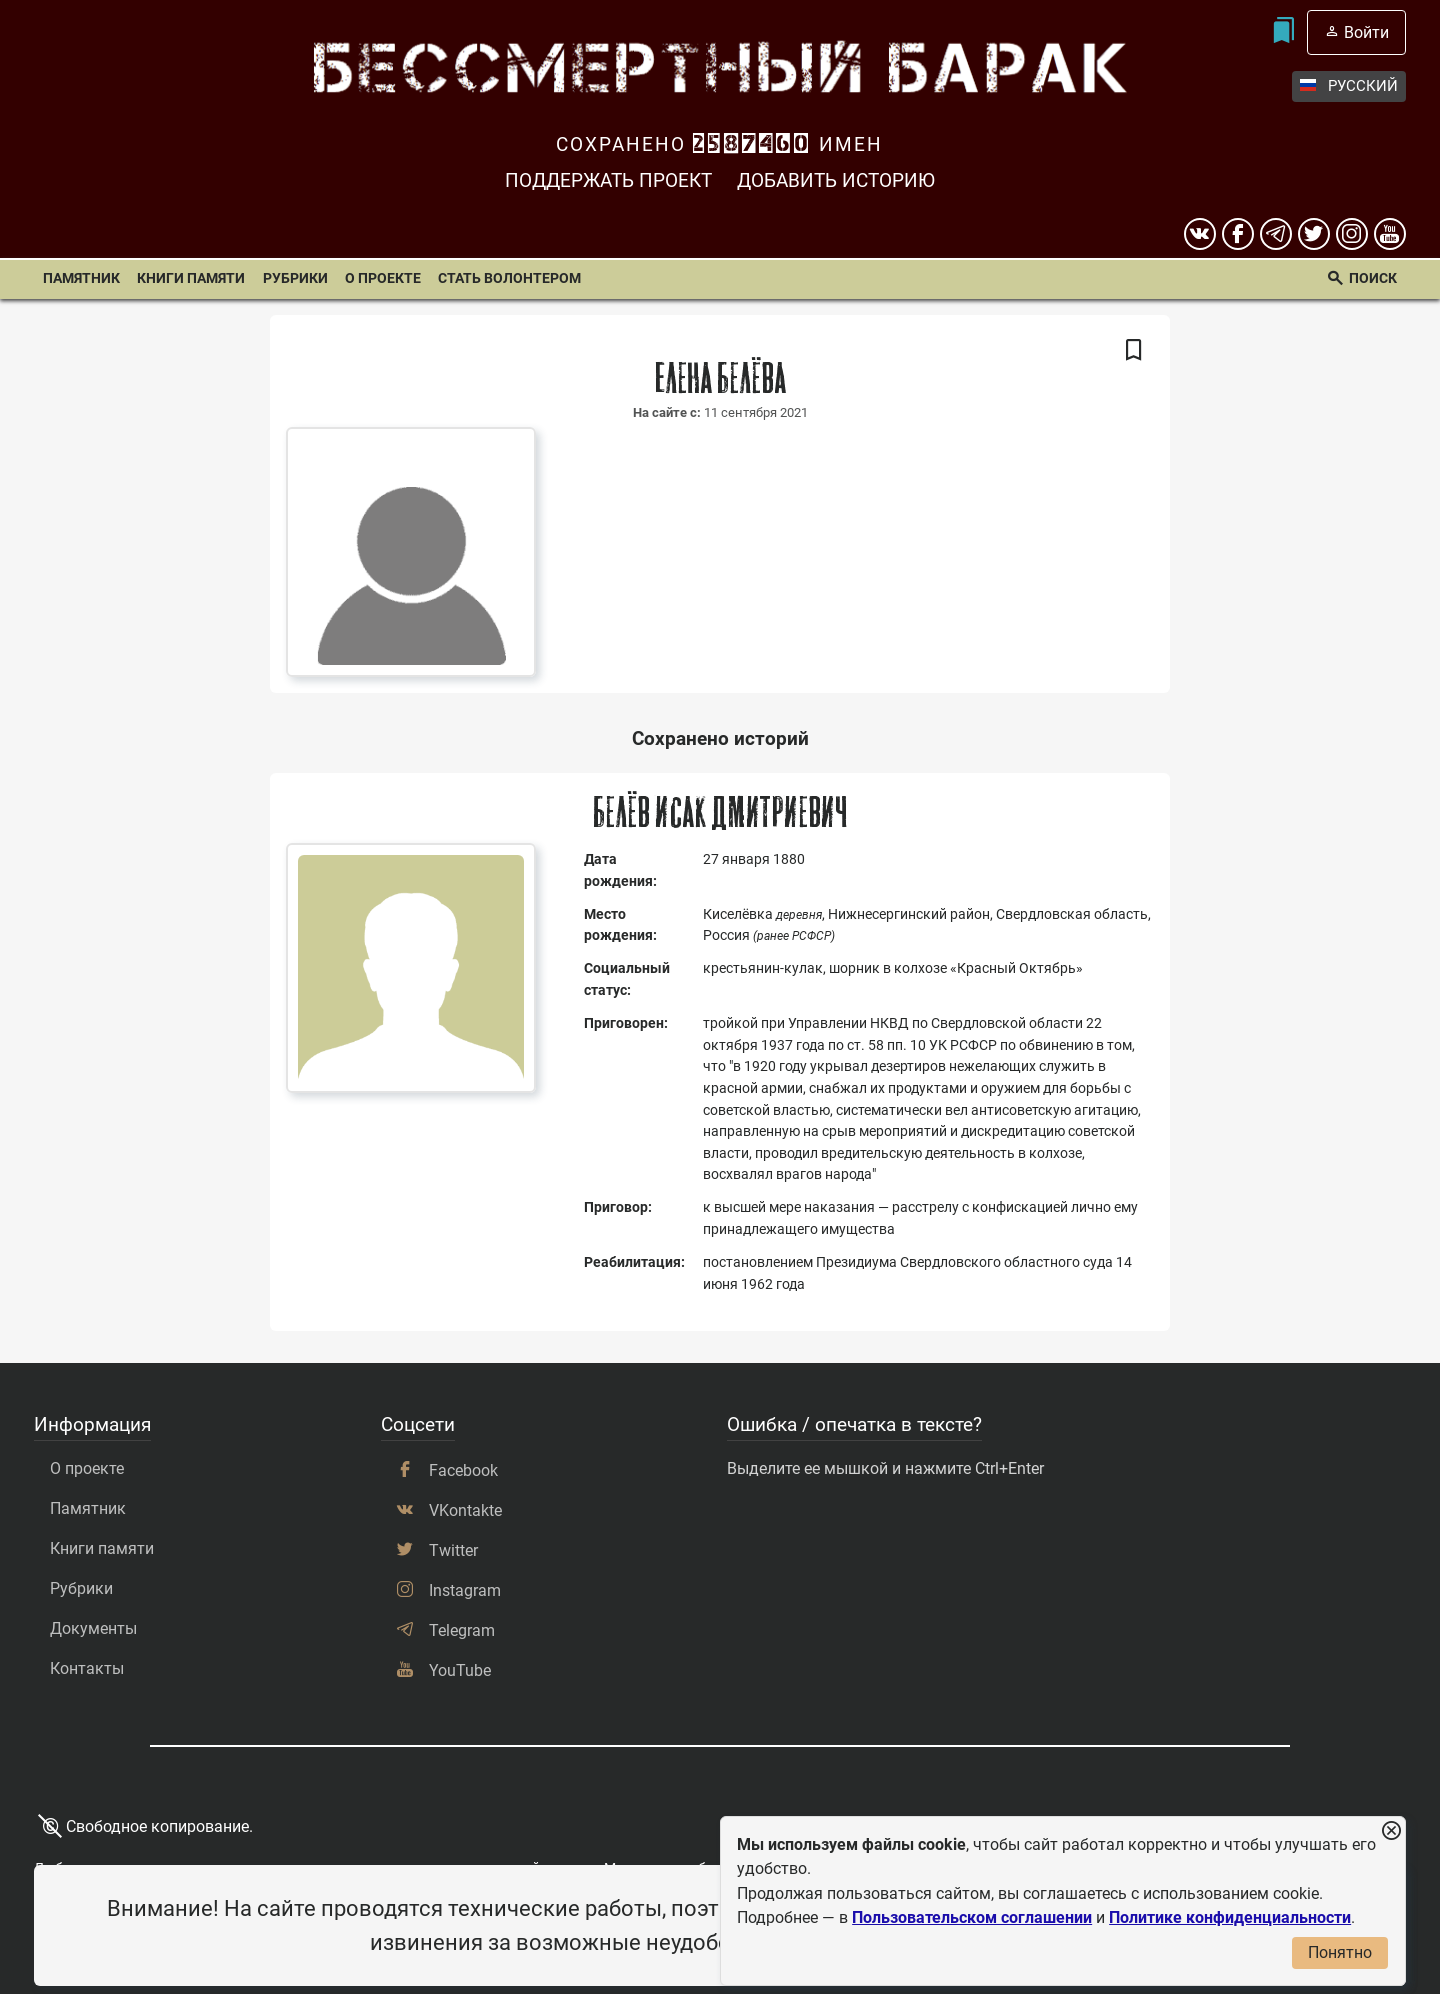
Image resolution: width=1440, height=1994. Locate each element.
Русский (1349, 86)
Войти (1366, 32)
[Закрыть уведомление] (1391, 1831)
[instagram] (1352, 234)
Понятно (1340, 1952)
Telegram (462, 1630)
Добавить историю (836, 180)
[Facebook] (1238, 234)
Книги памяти (191, 278)
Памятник (81, 278)
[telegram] (1276, 234)
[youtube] (1390, 234)
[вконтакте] (1200, 234)
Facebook (463, 1470)
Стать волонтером (509, 278)
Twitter (453, 1550)
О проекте (383, 278)
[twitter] (1314, 234)
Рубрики (295, 278)
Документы (93, 1628)
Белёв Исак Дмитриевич (720, 813)
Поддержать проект (608, 180)
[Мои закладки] (1283, 32)
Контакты (87, 1668)
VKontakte (465, 1510)
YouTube (460, 1670)
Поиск (1373, 278)
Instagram (465, 1590)
